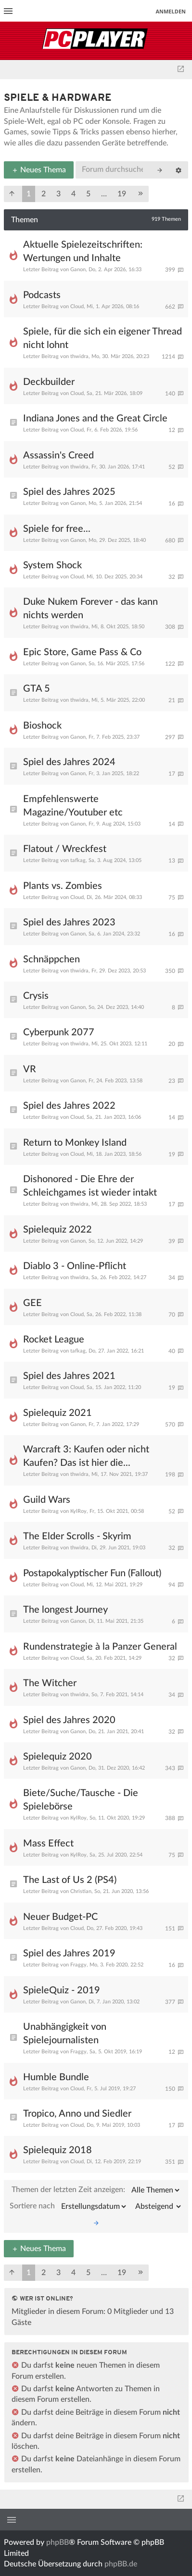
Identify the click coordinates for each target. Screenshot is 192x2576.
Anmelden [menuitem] (170, 11)
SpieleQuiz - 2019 (61, 1990)
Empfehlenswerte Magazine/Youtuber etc (73, 805)
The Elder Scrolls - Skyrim (77, 1536)
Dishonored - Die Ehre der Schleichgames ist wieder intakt (90, 1186)
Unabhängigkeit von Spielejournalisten (64, 2033)
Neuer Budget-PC (60, 1917)
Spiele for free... (56, 529)
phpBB (57, 2542)
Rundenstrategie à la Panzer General (100, 1647)
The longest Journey (65, 1610)
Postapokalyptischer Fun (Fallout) (92, 1573)
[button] (12, 194)
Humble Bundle (56, 2077)
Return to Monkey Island (75, 1143)
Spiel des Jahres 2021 (69, 1376)
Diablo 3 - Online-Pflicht (74, 1266)
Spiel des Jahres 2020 (69, 1720)
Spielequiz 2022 (57, 1229)
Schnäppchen (51, 959)
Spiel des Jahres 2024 (69, 762)
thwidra (79, 356)
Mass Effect (48, 1843)
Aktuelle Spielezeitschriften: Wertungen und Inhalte (82, 251)
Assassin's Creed (58, 455)
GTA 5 (36, 689)
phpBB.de (120, 2564)
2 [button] (43, 194)
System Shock (52, 565)
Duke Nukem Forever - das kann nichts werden (90, 608)
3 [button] (58, 194)
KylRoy (78, 1511)
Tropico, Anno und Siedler (77, 2114)
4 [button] (73, 194)
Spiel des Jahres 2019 (69, 1953)
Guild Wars (46, 1500)
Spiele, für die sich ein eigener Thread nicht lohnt (102, 338)
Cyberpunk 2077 (58, 1032)
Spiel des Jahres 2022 (69, 1106)
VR (29, 1069)
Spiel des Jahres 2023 (69, 922)
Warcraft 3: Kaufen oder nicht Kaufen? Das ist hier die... (86, 1456)
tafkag (78, 860)
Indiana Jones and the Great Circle (95, 418)
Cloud (77, 306)
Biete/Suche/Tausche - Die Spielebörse (80, 1799)
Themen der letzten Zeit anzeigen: (96, 2190)
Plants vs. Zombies (62, 886)
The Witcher (50, 1683)
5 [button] (88, 194)
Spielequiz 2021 (57, 1413)
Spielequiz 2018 (57, 2150)
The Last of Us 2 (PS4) (69, 1880)
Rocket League (53, 1339)
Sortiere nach (69, 2206)
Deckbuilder (49, 382)
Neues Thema (39, 170)
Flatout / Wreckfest (64, 849)
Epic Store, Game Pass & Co (82, 652)
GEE (32, 1303)
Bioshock (42, 726)
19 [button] (121, 194)
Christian (80, 1891)
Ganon (78, 269)
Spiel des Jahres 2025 (69, 492)
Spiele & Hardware (58, 98)
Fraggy (78, 1964)
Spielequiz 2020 (57, 1756)
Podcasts (42, 295)
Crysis (36, 996)
